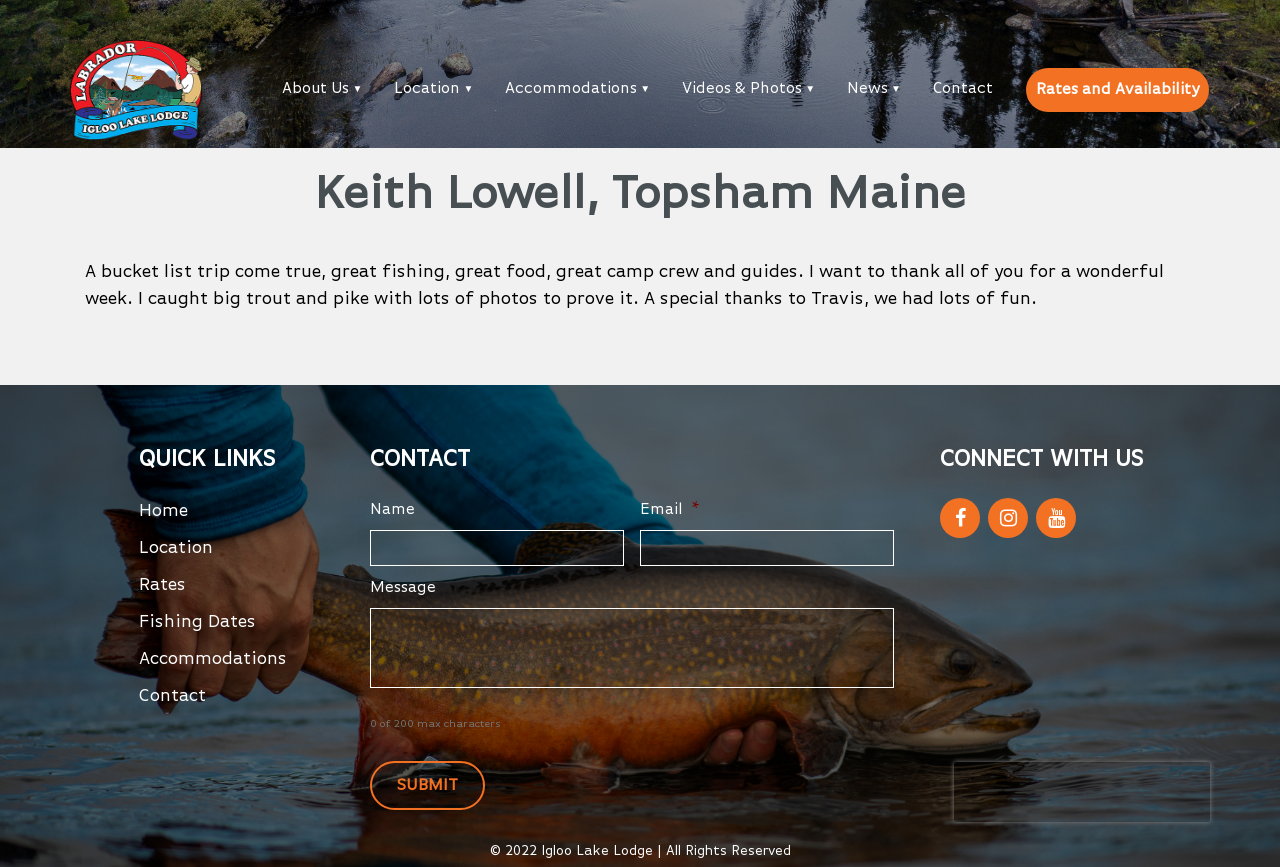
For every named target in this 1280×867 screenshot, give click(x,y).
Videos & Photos (742, 89)
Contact (963, 89)
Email (670, 510)
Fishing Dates (197, 622)
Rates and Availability (1117, 90)
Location (427, 89)
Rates (162, 585)
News (867, 89)
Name (392, 510)
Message (403, 588)
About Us (315, 89)
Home (163, 511)
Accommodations (571, 89)
